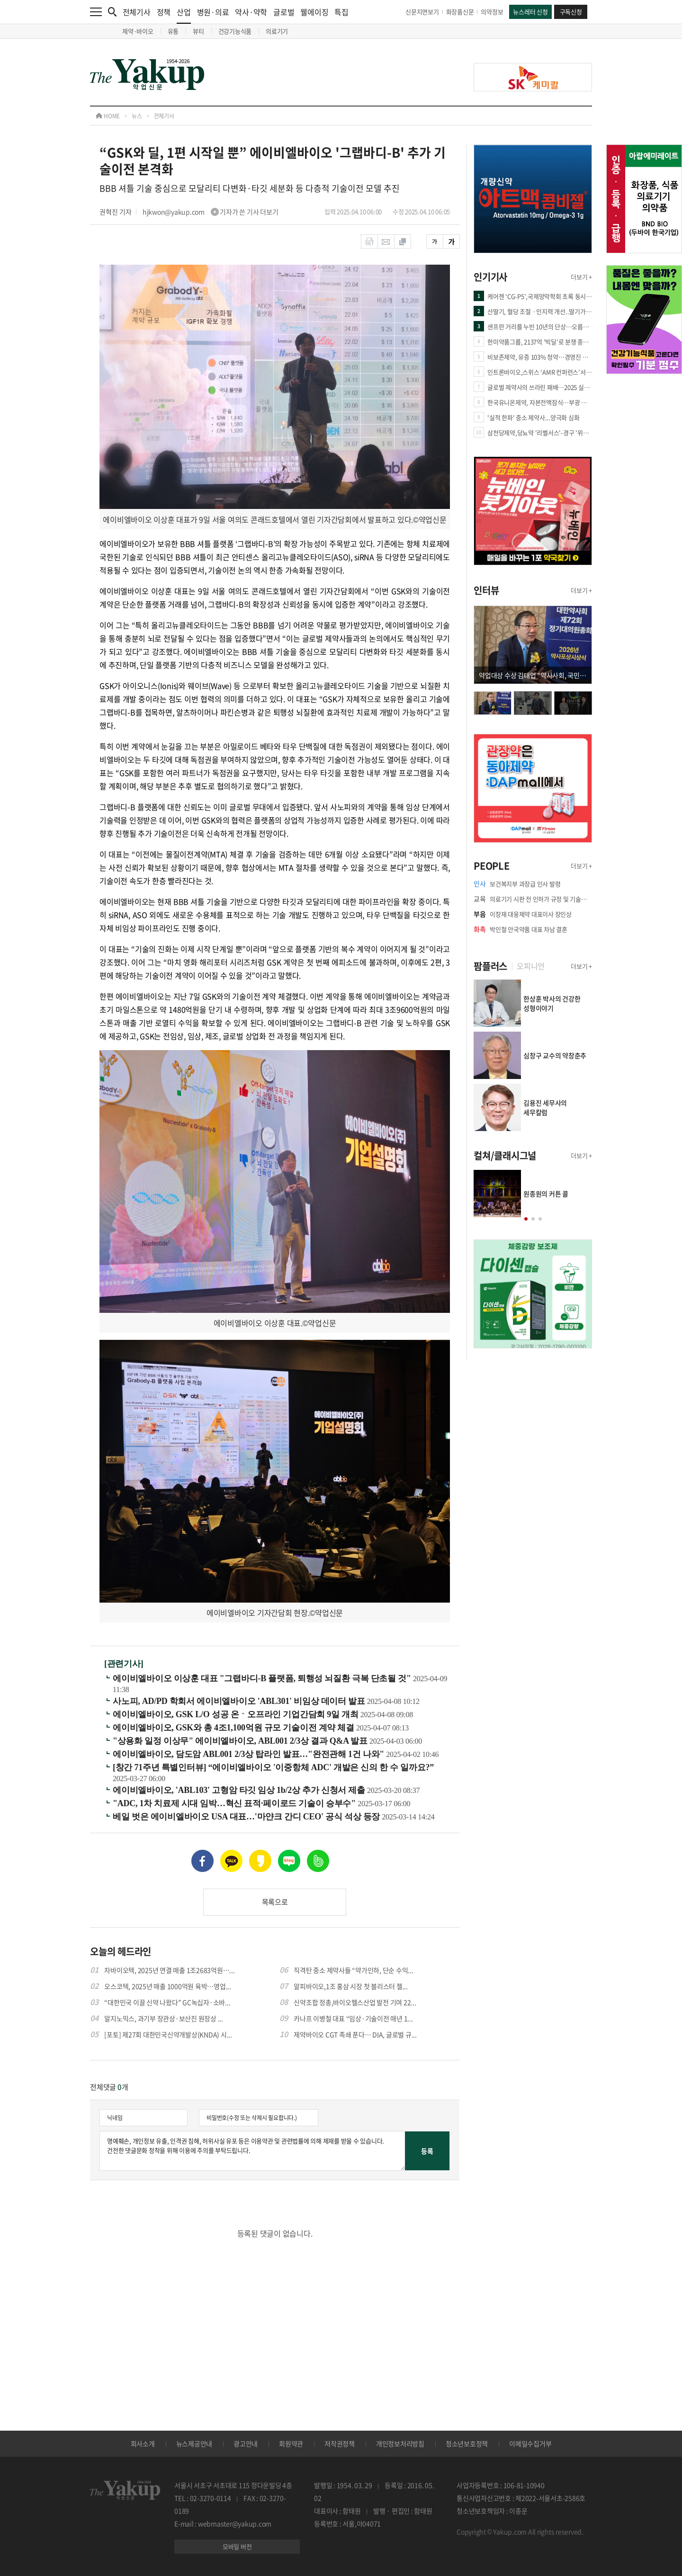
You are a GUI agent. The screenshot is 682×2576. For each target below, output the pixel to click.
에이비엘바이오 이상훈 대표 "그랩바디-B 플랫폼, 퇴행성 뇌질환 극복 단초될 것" (263, 1678)
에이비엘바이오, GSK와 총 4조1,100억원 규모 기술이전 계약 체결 (234, 1727)
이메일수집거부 (530, 2443)
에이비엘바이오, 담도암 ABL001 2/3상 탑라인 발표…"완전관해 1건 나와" (249, 1754)
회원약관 (291, 2443)
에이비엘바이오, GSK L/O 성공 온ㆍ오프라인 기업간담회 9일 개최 (236, 1714)
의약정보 (492, 11)
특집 (341, 12)
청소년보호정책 (467, 2443)
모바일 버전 (237, 2546)
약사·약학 (251, 12)
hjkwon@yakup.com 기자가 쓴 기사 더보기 (210, 211)
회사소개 (143, 2443)
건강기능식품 (235, 31)
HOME (108, 116)
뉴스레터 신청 (530, 11)
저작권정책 (339, 2443)
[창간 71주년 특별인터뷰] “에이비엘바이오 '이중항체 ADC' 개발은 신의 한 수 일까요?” (273, 1767)
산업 (184, 15)
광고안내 (245, 2443)
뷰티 (198, 31)
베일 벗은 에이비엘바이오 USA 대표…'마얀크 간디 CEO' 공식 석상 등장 (247, 1816)
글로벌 (283, 12)
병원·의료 (213, 12)
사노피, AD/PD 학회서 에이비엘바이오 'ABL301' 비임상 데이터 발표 (240, 1701)
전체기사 (137, 12)
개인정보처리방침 (400, 2443)
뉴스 (137, 116)
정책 (164, 12)
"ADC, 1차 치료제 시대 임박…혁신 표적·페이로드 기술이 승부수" (235, 1803)
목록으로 (275, 1902)
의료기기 (277, 31)
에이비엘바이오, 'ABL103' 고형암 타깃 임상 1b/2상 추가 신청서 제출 (240, 1790)
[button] (526, 1219)
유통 (173, 31)
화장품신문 (460, 11)
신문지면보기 (422, 11)
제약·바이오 (137, 31)
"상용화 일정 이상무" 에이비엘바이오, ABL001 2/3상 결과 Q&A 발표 (241, 1741)
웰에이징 (314, 12)
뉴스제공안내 (194, 2443)
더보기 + (581, 276)
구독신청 (571, 11)
